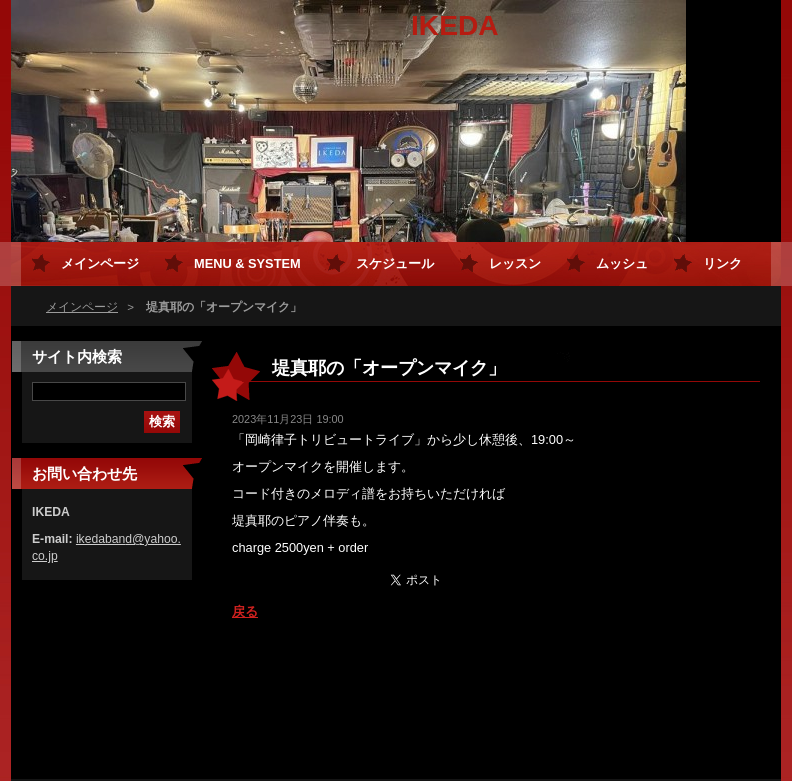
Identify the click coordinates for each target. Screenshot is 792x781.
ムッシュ (622, 263)
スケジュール (395, 263)
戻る (245, 611)
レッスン (515, 263)
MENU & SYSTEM (247, 263)
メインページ (82, 307)
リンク (722, 263)
